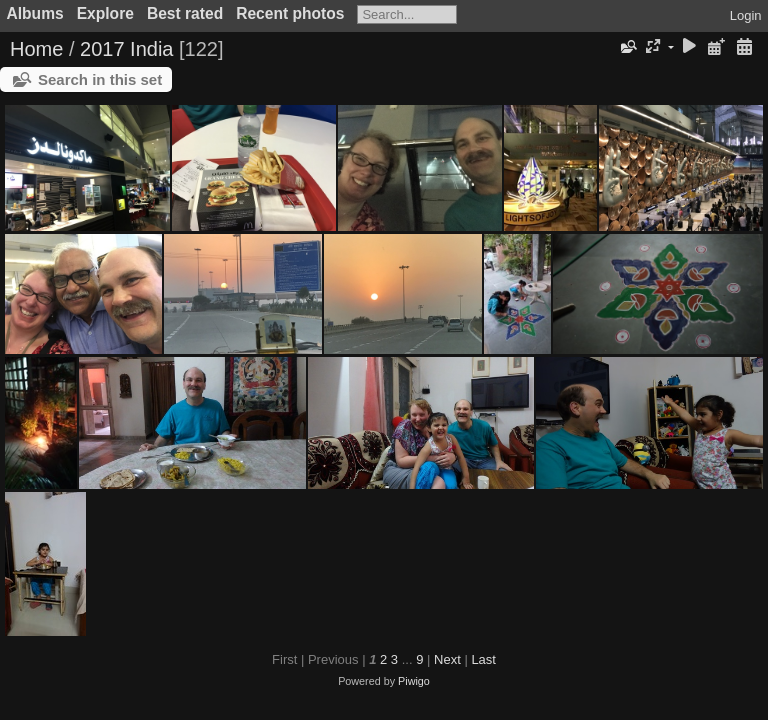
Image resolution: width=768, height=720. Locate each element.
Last (483, 659)
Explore (105, 13)
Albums (35, 13)
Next (447, 659)
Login (746, 15)
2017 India (126, 49)
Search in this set (100, 79)
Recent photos (290, 13)
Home (36, 49)
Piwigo (414, 681)
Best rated (185, 13)
